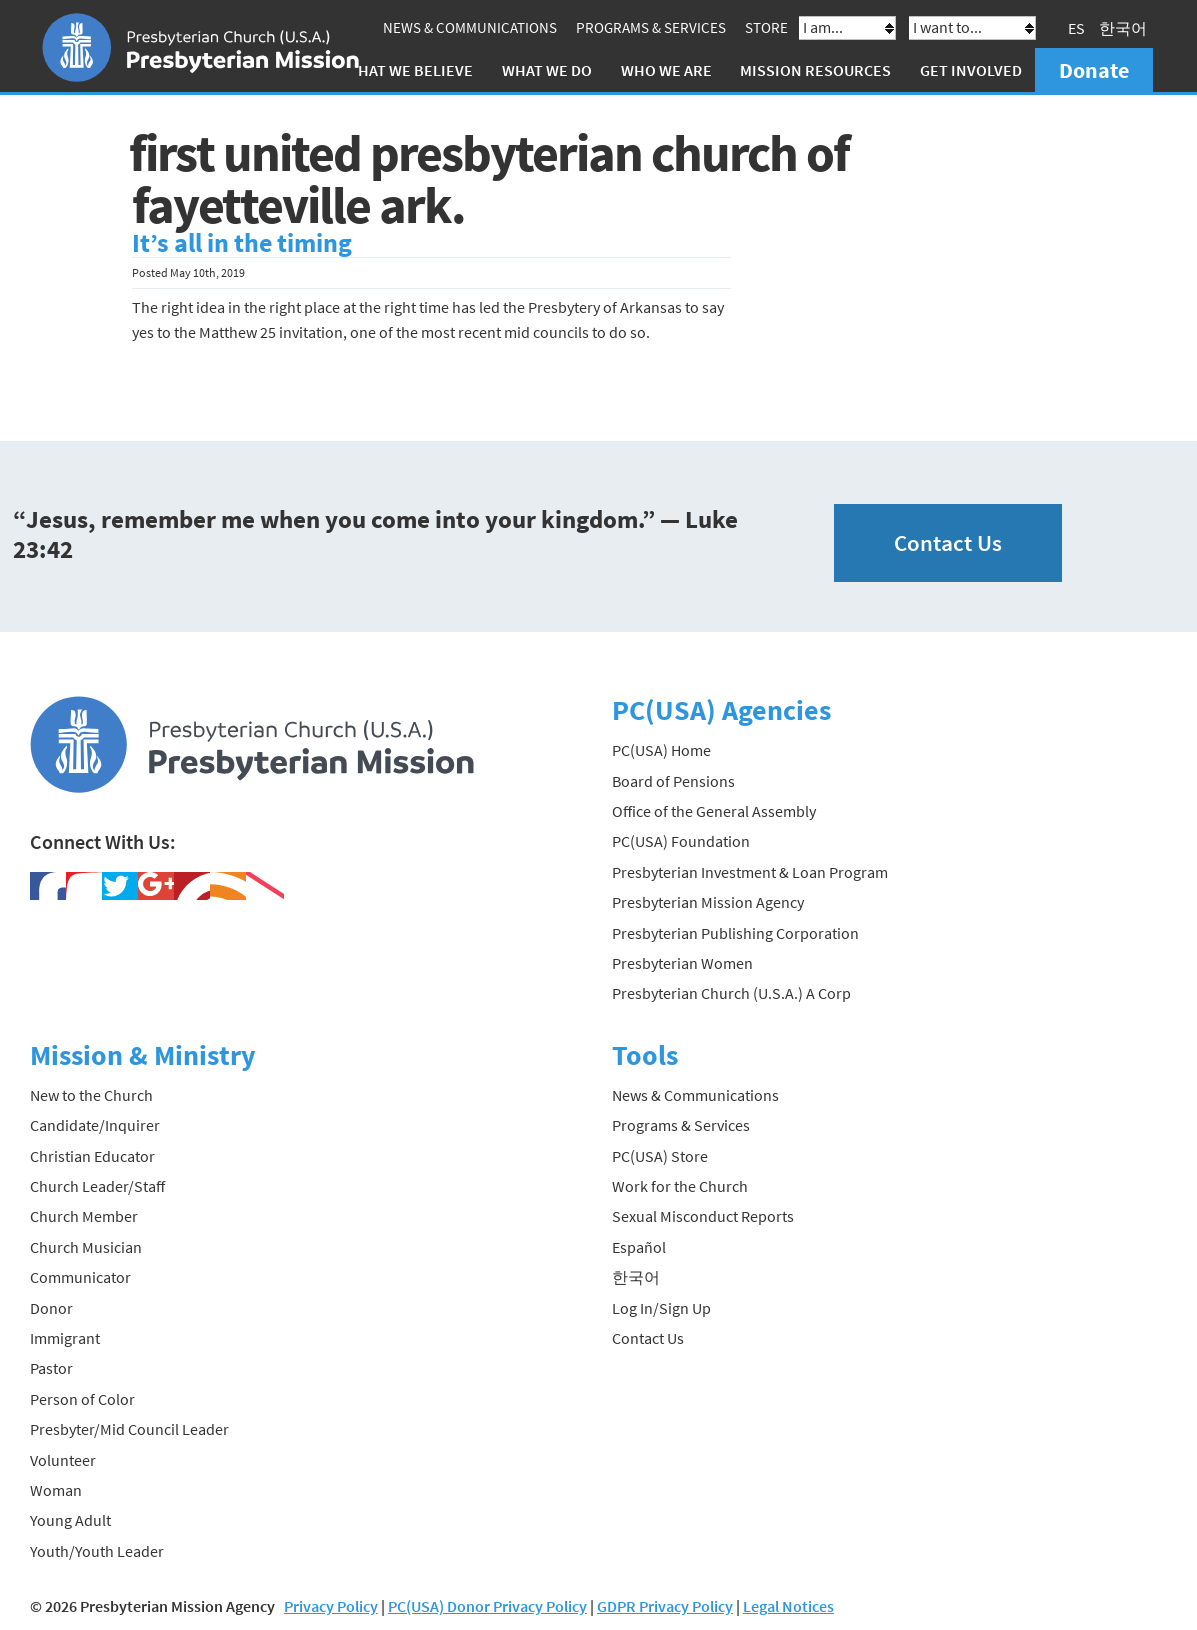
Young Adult (70, 1520)
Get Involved (971, 70)
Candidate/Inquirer (95, 1125)
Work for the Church (680, 1186)
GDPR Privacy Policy (665, 1606)
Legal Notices (788, 1606)
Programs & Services (651, 27)
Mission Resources (815, 70)
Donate (1094, 70)
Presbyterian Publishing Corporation (735, 933)
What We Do (547, 70)
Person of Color (82, 1399)
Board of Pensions (673, 781)
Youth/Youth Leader (97, 1551)
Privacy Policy (331, 1606)
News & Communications (470, 27)
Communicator (80, 1277)
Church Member (84, 1216)
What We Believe (409, 70)
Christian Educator (92, 1156)
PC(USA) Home (661, 750)
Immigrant (65, 1338)
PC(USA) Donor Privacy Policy (487, 1606)
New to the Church (91, 1095)
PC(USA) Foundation (681, 841)
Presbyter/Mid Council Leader (129, 1429)
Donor (51, 1308)
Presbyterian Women (682, 963)
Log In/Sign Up (661, 1308)
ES (1076, 28)
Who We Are (666, 70)
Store (766, 27)
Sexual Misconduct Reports (703, 1216)
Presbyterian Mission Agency (708, 902)
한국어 (1123, 28)
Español (639, 1247)
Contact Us (948, 542)
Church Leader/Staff (97, 1186)
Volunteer (63, 1460)
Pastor (51, 1368)
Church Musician (86, 1247)
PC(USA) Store (660, 1156)
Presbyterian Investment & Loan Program (750, 872)
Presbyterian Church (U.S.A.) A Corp (731, 993)
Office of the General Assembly (714, 811)
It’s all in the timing (242, 243)
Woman (56, 1490)
